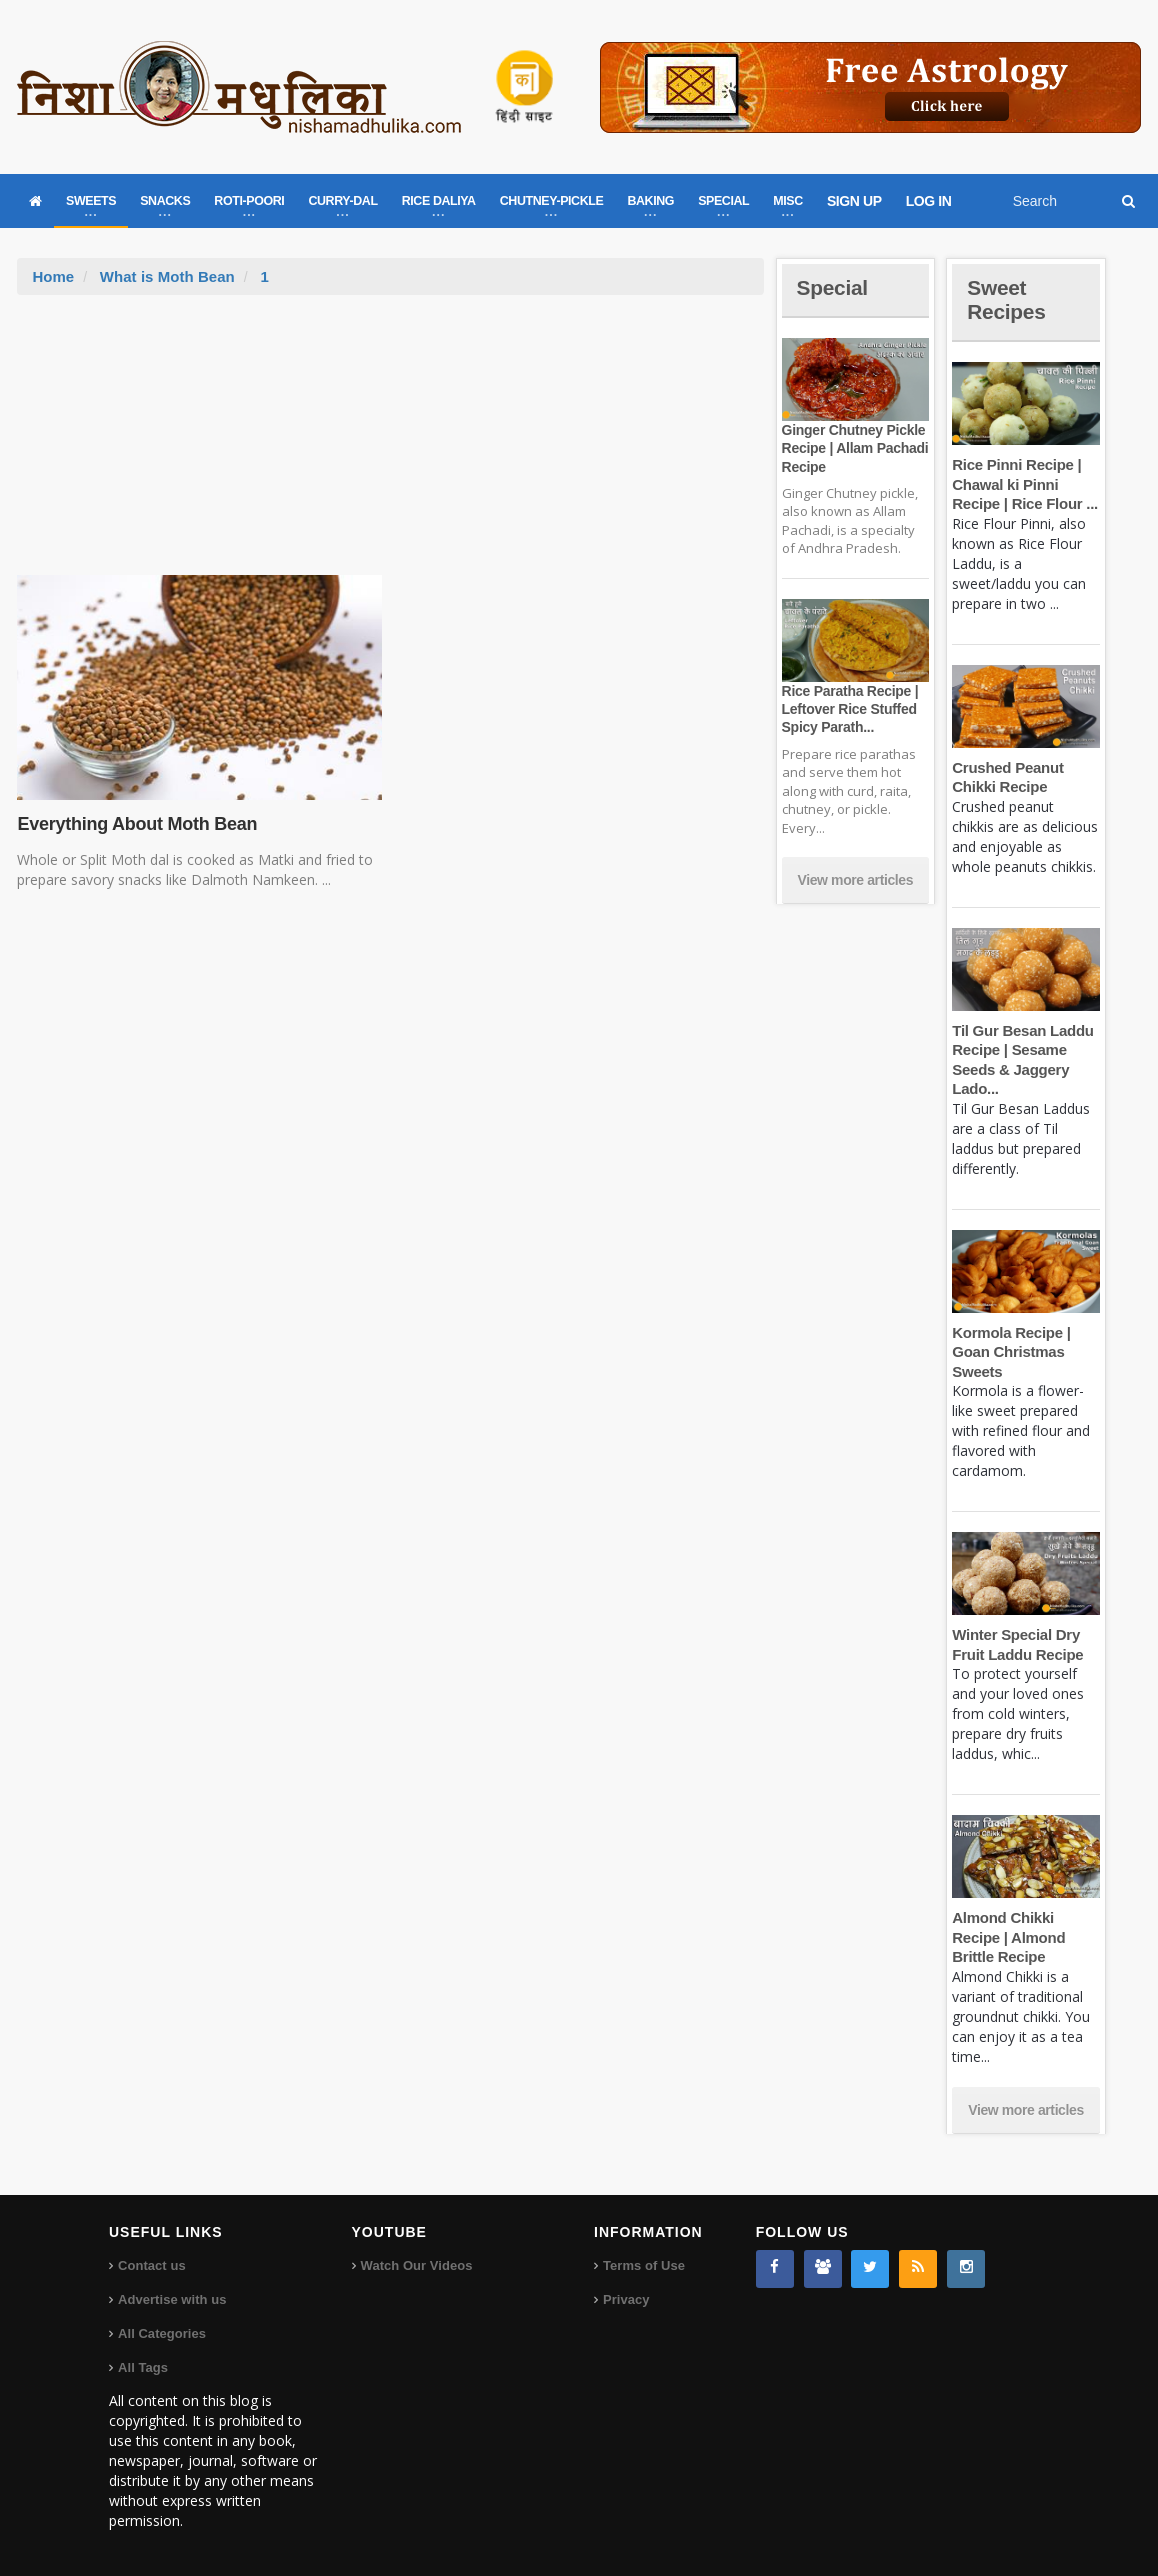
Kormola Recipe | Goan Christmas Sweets (1010, 1352)
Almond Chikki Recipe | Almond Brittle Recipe (1007, 1937)
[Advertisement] (391, 445)
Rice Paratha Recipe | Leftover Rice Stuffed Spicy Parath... (849, 709)
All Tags (143, 2367)
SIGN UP (854, 201)
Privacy (626, 2299)
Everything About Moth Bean (135, 824)
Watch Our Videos (416, 2265)
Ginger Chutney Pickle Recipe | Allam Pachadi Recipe (854, 448)
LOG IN (929, 201)
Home (53, 276)
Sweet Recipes (1008, 299)
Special (834, 287)
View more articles (856, 880)
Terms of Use (643, 2265)
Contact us (151, 2265)
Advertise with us (172, 2299)
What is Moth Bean (167, 276)
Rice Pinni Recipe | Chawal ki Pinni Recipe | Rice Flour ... (1023, 484)
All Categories (161, 2333)
